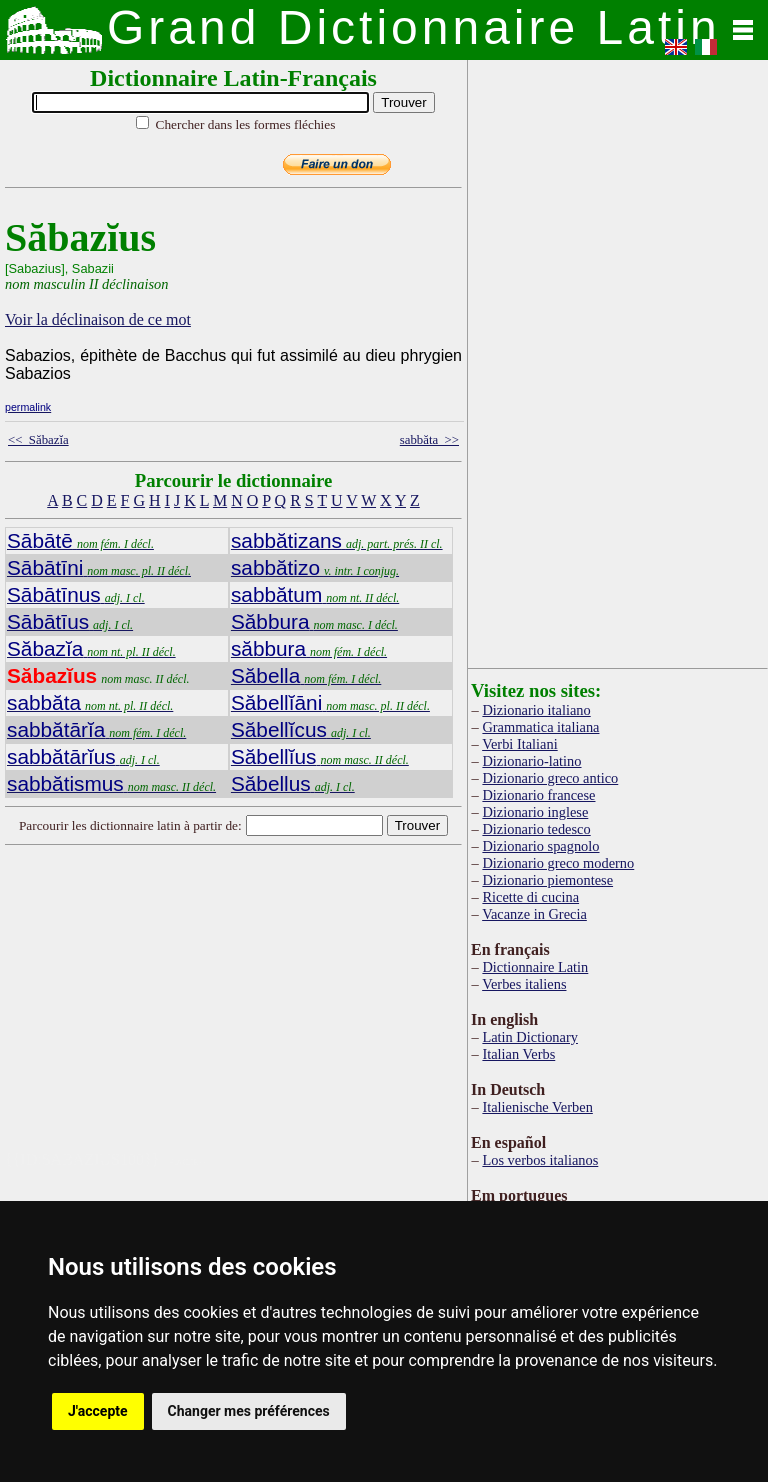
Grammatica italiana (540, 727)
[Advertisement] (303, 1011)
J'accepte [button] (98, 1411)
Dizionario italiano (536, 710)
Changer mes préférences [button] (249, 1411)
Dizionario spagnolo (540, 846)
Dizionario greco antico (550, 778)
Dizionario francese (538, 795)
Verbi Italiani (520, 744)
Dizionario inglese (535, 812)
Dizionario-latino (531, 761)
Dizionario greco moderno (558, 863)
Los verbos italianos (540, 1160)
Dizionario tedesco (536, 829)
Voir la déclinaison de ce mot (98, 319)
